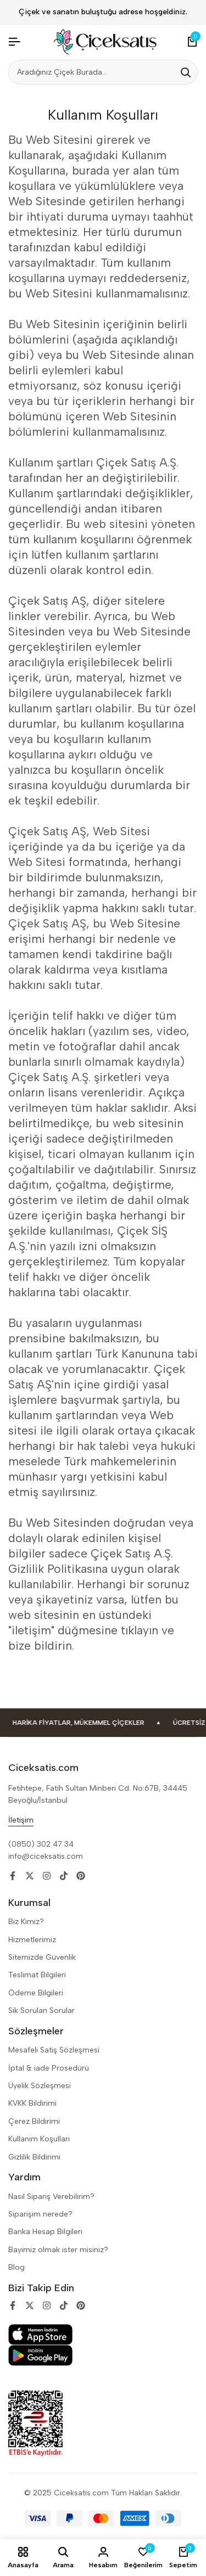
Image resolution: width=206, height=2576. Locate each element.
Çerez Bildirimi (34, 2121)
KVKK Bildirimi (32, 2103)
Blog (16, 2267)
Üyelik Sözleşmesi (39, 2085)
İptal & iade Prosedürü (48, 2068)
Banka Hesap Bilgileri (45, 2231)
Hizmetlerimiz (32, 1939)
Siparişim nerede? (40, 2214)
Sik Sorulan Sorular (41, 2010)
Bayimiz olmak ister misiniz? (58, 2249)
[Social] (12, 1876)
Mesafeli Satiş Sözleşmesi (53, 2050)
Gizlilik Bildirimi (34, 2157)
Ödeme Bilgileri (35, 1993)
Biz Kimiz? (26, 1921)
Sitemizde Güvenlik (42, 1957)
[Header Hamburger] (14, 42)
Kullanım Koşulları (39, 2139)
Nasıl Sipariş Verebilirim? (51, 2196)
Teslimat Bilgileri (37, 1974)
